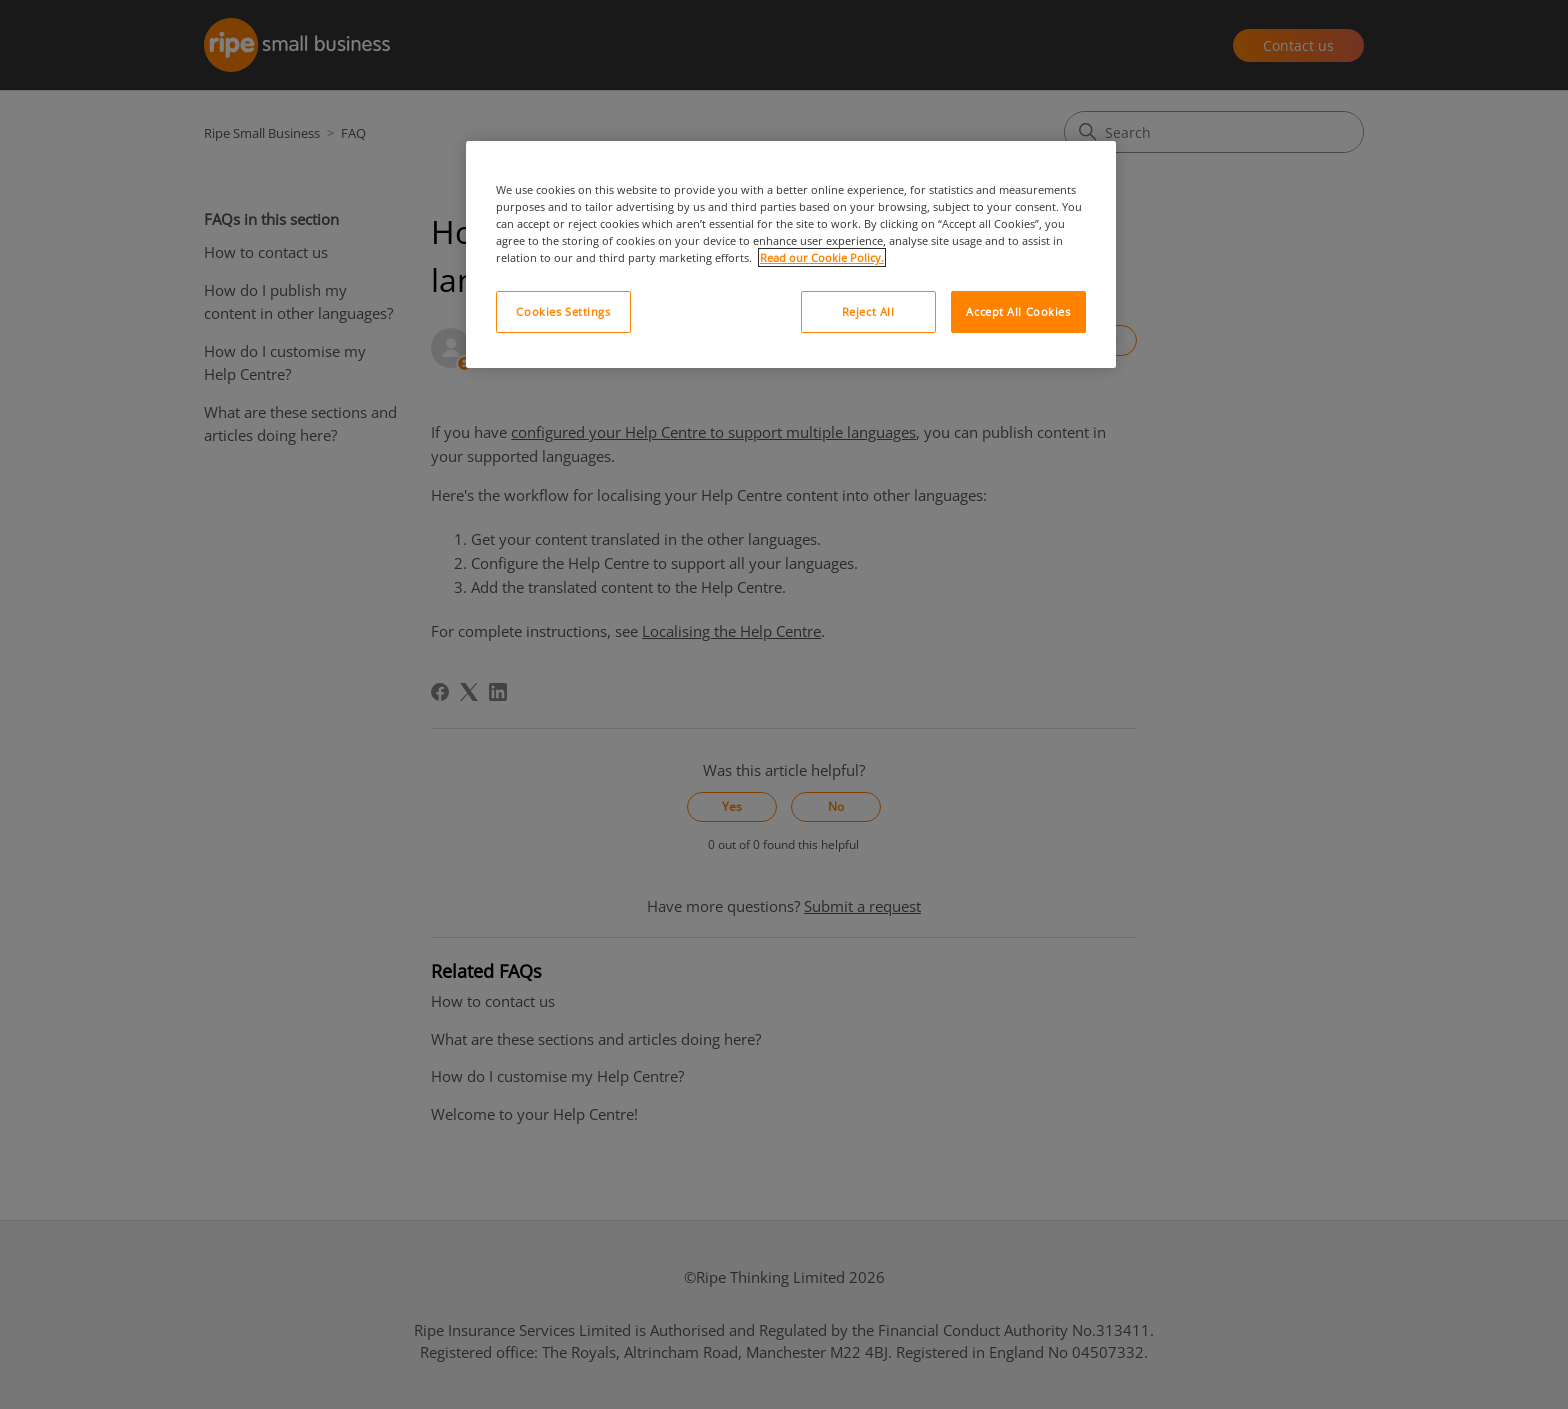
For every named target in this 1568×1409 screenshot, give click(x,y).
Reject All (868, 311)
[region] (791, 254)
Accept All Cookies (1018, 311)
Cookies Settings (563, 311)
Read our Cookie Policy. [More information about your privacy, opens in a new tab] (822, 257)
